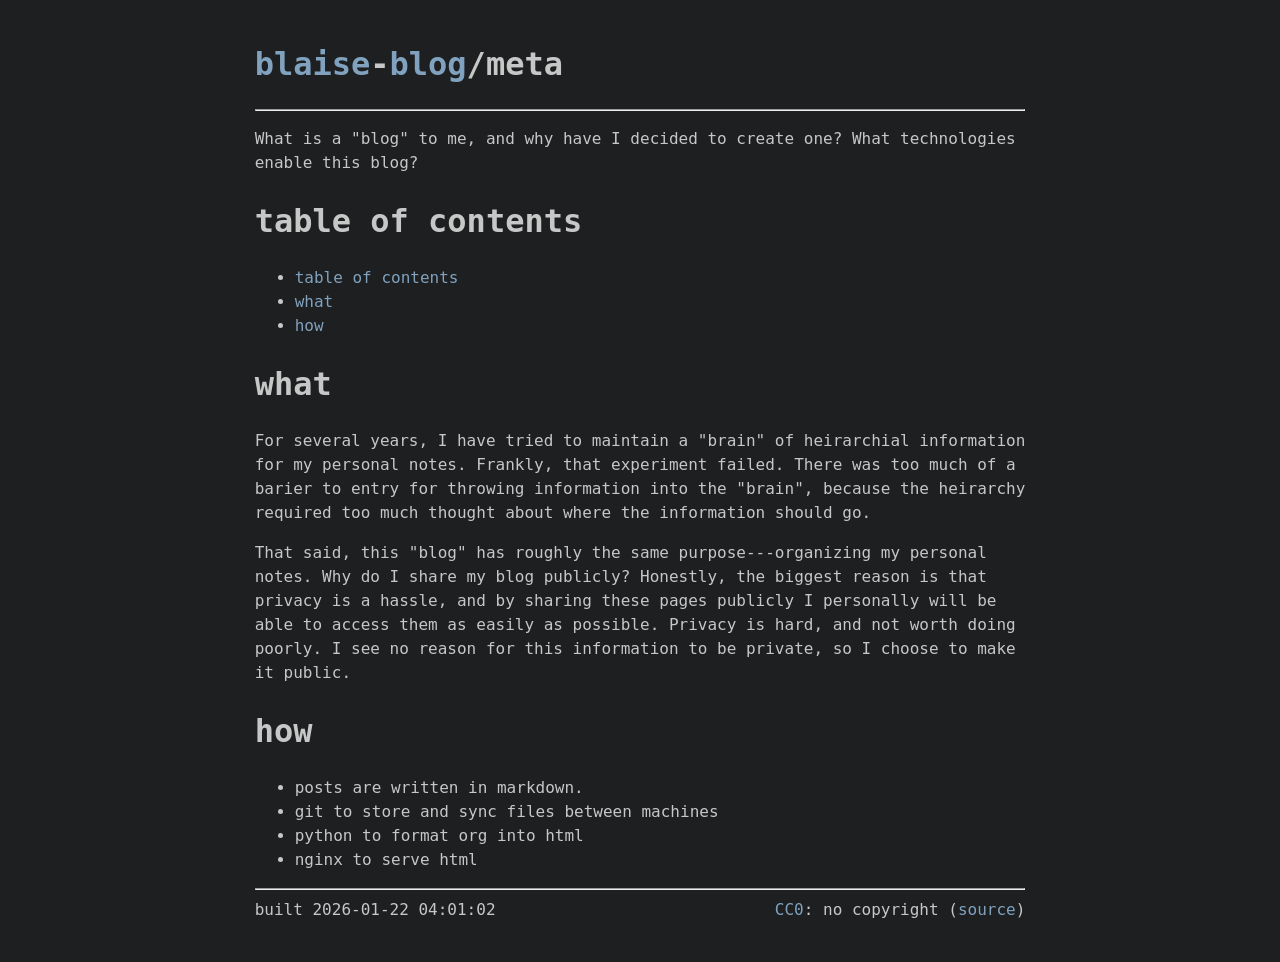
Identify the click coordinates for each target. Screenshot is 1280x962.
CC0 (789, 909)
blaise (313, 64)
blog (428, 64)
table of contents (377, 277)
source (987, 909)
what (314, 301)
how (309, 325)
